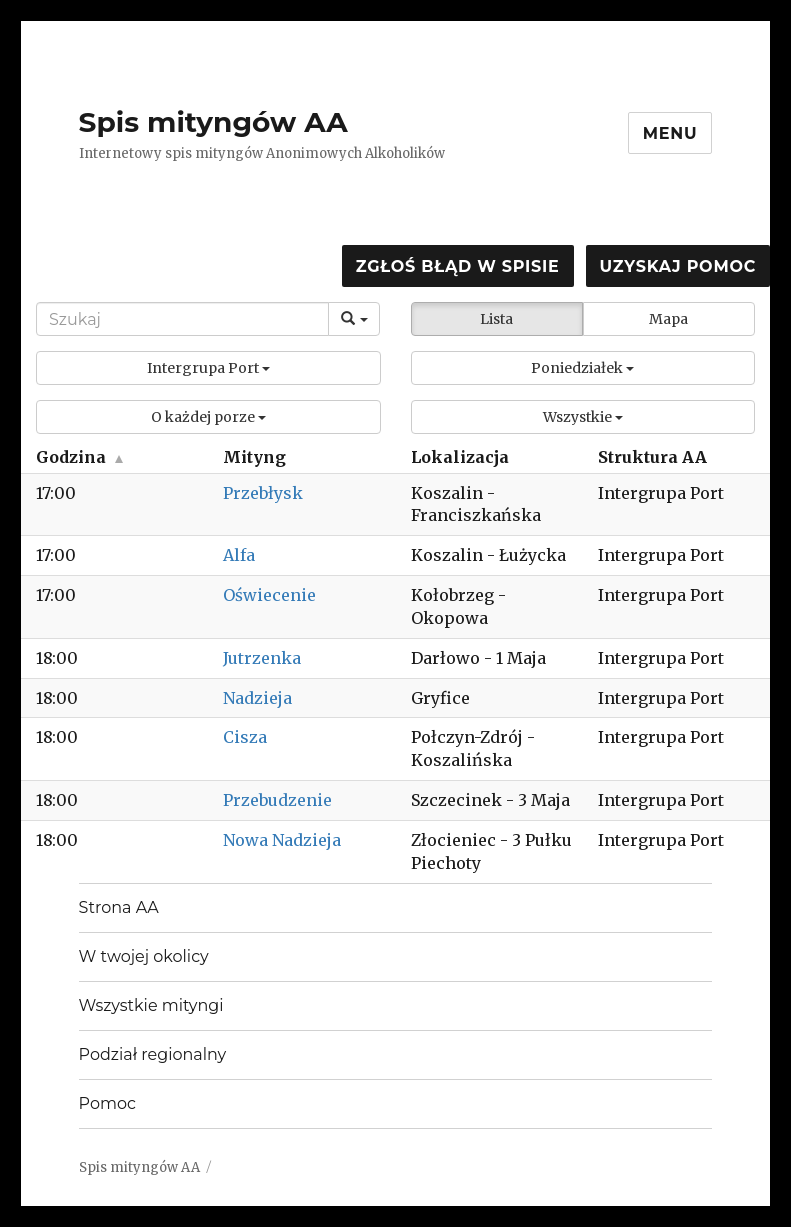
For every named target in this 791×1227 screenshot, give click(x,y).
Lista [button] (496, 319)
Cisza (245, 737)
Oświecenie (269, 595)
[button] (208, 368)
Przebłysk (263, 493)
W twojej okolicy (144, 956)
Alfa (239, 555)
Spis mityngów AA (213, 122)
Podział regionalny (153, 1054)
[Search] (182, 319)
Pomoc (107, 1103)
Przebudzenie (277, 800)
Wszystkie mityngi (151, 1005)
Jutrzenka (262, 658)
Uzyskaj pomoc (678, 266)
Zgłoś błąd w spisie (458, 266)
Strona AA (119, 907)
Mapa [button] (668, 319)
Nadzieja (257, 698)
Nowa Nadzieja (282, 840)
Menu (670, 133)
